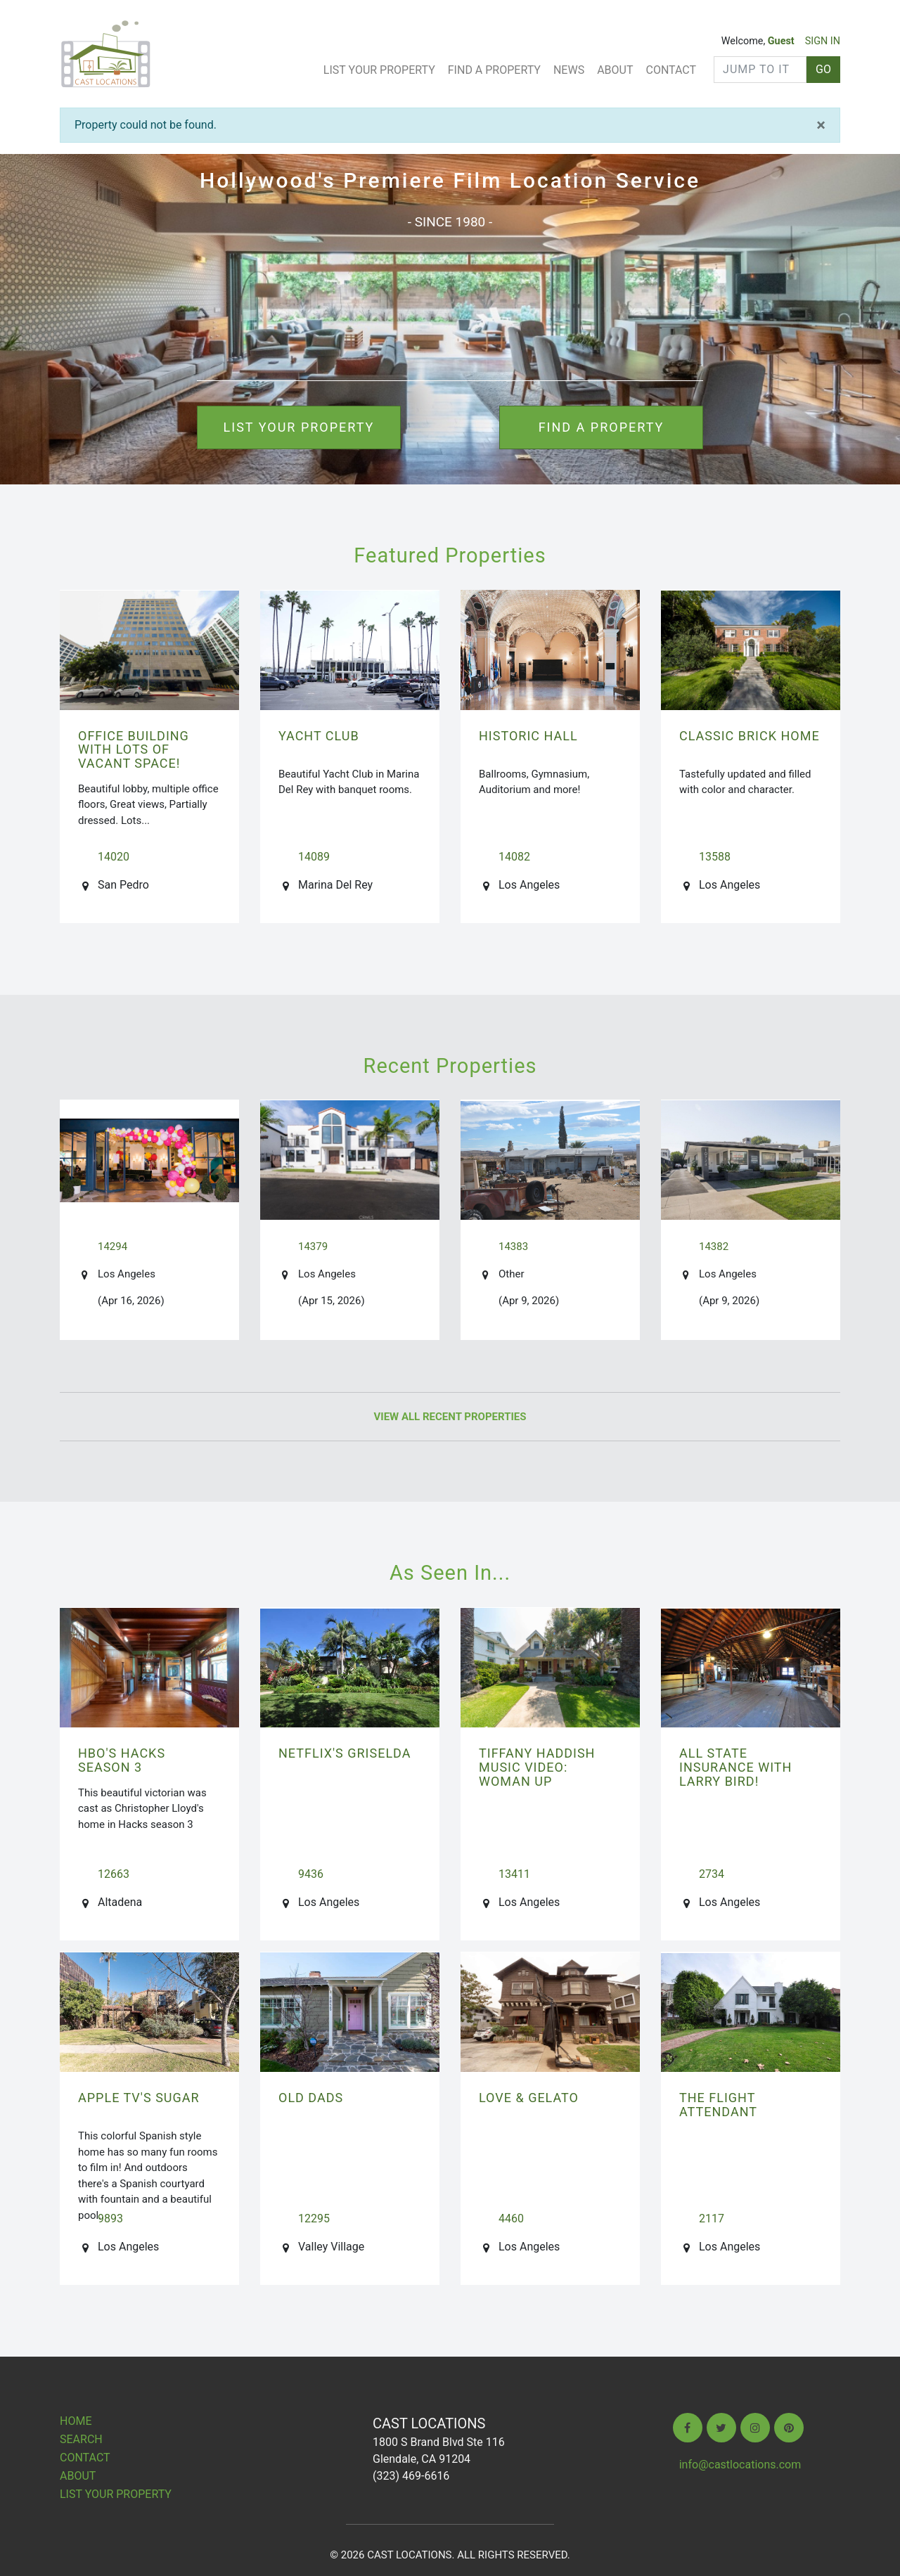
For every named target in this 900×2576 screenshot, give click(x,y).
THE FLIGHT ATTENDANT (718, 2104)
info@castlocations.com (740, 2464)
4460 (511, 2218)
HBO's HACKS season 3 (121, 1760)
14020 (113, 856)
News (568, 70)
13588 (715, 856)
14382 (713, 1246)
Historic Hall (528, 735)
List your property (299, 427)
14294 (112, 1246)
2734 (711, 1874)
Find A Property (494, 70)
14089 (314, 856)
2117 (711, 2218)
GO (823, 69)
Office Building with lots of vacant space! (133, 749)
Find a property (601, 427)
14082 (514, 856)
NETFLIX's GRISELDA (344, 1753)
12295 (314, 2218)
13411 (514, 1874)
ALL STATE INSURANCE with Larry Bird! (735, 1767)
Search (81, 2439)
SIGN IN (822, 41)
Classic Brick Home (749, 735)
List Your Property (379, 70)
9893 (110, 2218)
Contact (670, 70)
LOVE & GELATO (529, 2097)
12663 (113, 1874)
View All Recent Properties (449, 1416)
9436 (310, 1874)
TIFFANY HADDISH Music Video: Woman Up (537, 1767)
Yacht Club (318, 735)
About (615, 70)
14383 (513, 1246)
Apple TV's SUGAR (139, 2097)
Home (75, 2421)
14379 (313, 1246)
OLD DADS (310, 2097)
